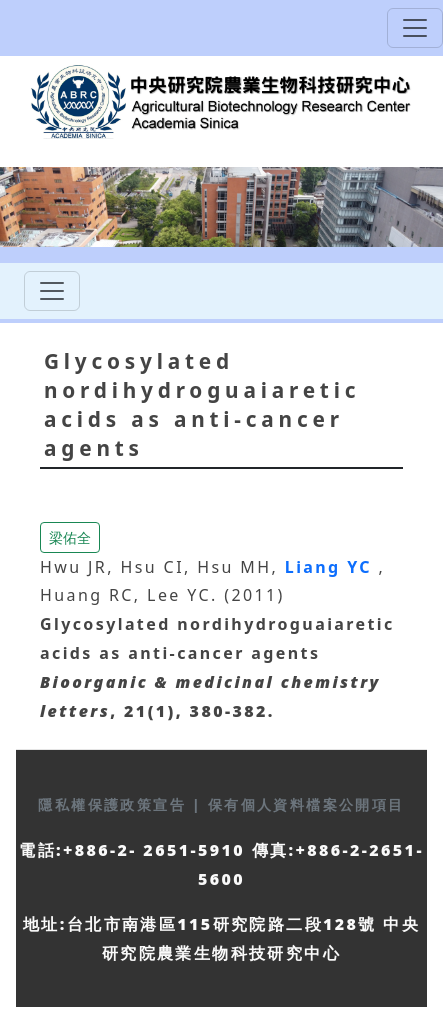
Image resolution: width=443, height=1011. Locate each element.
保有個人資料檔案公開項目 (306, 804)
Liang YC (332, 567)
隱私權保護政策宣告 (115, 804)
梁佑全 (70, 537)
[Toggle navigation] (415, 28)
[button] (70, 535)
